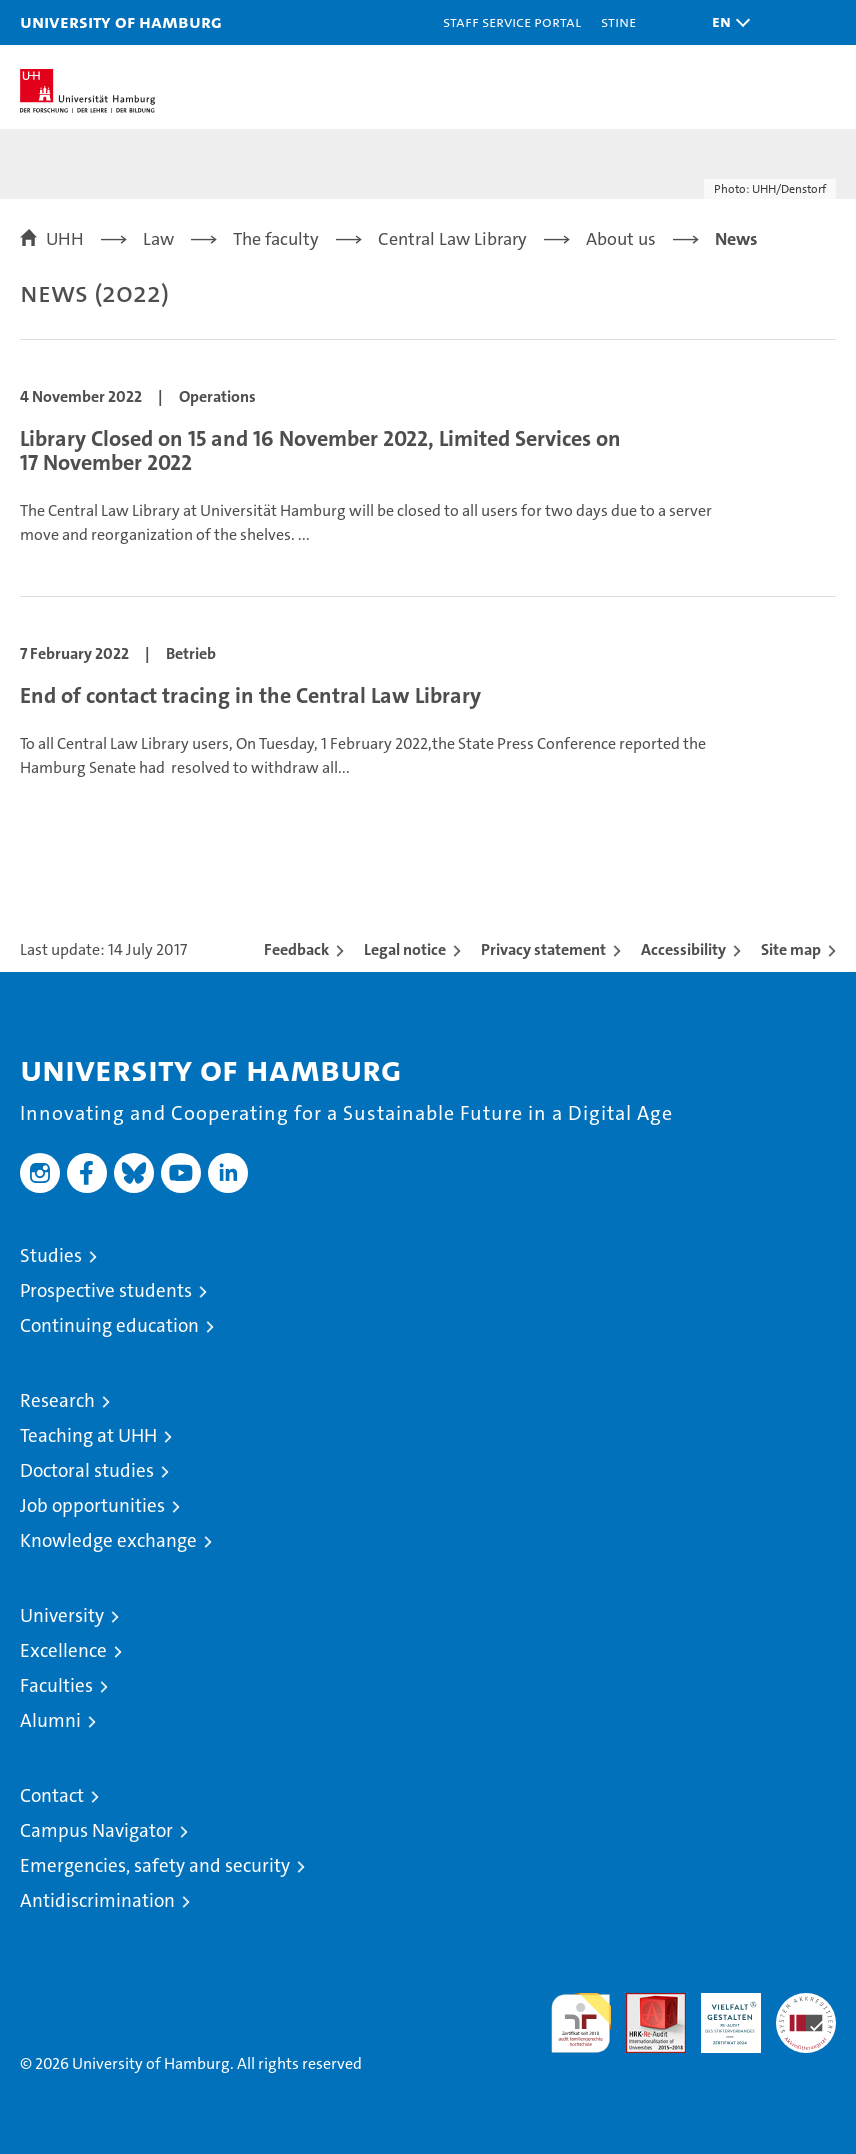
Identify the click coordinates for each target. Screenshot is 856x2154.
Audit (645, 2003)
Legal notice (405, 949)
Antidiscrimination (97, 1900)
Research (57, 1400)
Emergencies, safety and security (155, 1865)
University (62, 1615)
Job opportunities (92, 1505)
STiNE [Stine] (618, 21)
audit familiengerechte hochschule (581, 2023)
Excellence (63, 1650)
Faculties (56, 1685)
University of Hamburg (121, 21)
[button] (726, 22)
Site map (791, 949)
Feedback (296, 949)
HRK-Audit (720, 2014)
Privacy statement (543, 949)
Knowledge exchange (108, 1540)
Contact (52, 1795)
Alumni (50, 1720)
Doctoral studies (87, 1470)
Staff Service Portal (512, 21)
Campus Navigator (96, 1830)
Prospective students (106, 1290)
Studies (51, 1255)
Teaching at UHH (88, 1435)
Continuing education (109, 1325)
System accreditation (806, 2014)
